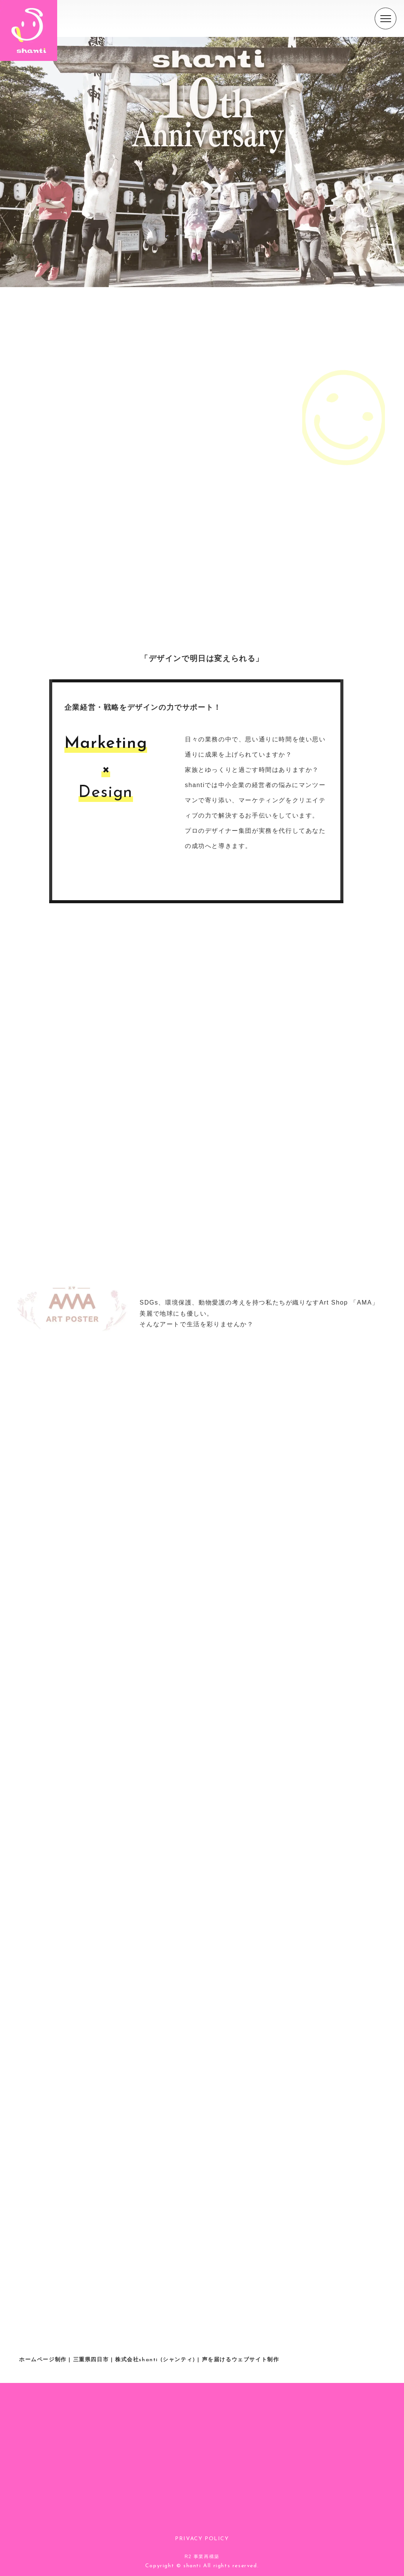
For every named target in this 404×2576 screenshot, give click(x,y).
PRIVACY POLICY (202, 2539)
